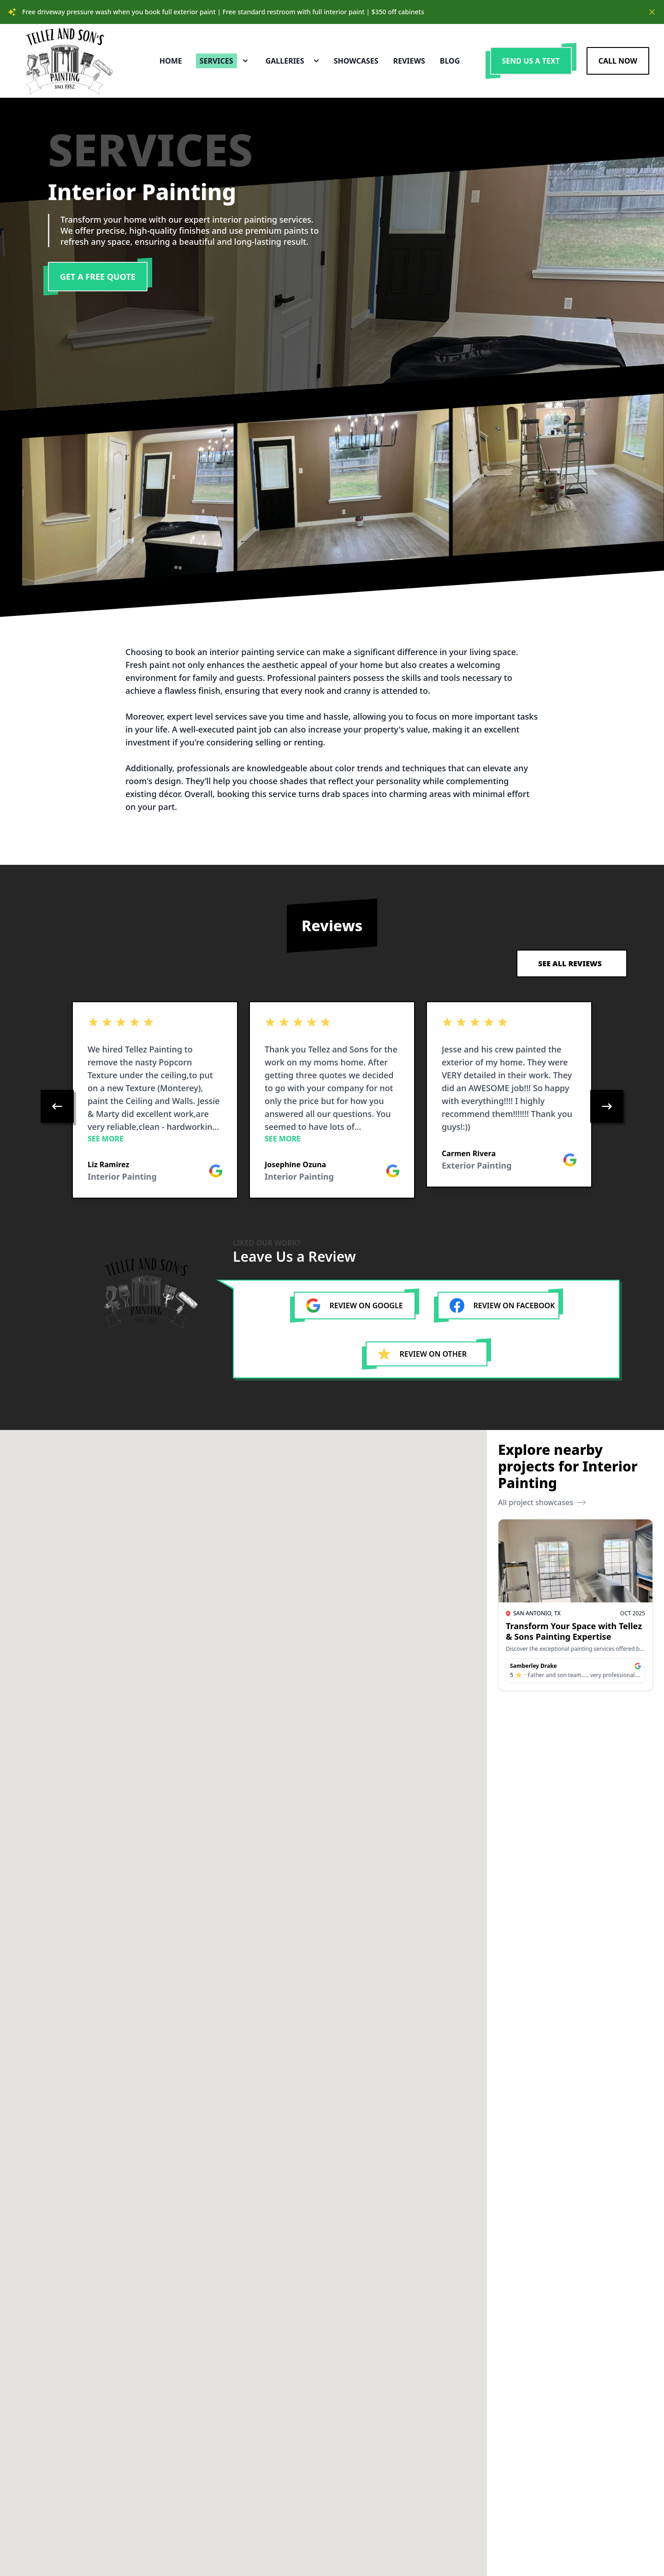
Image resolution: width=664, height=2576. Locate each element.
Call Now (618, 61)
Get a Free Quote (98, 276)
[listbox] (332, 1106)
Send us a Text (531, 61)
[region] (332, 1106)
